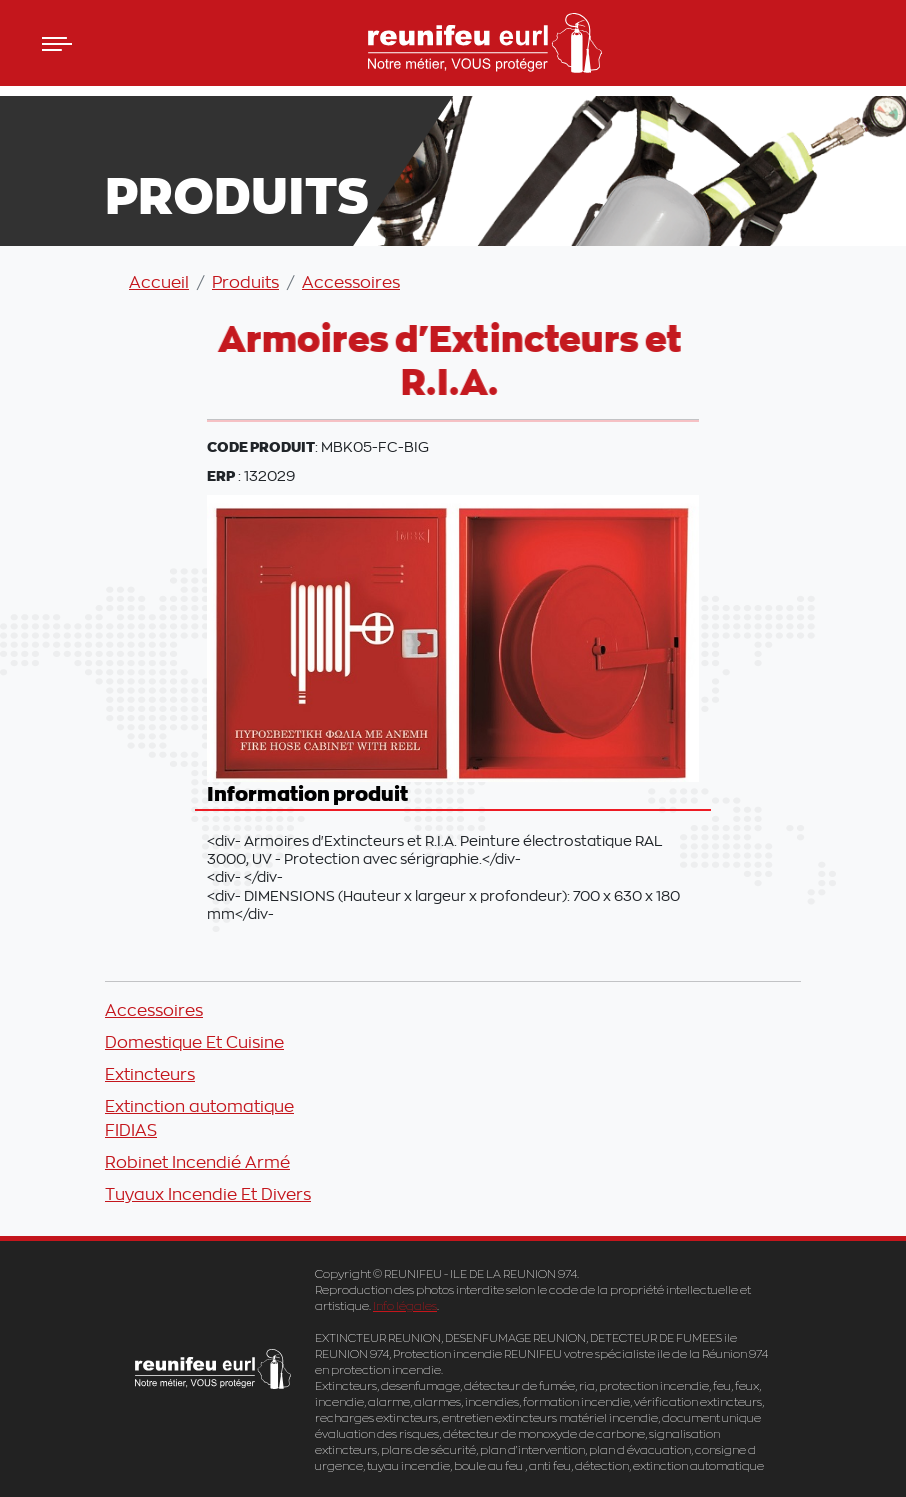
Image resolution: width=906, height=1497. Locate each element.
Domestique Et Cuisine (194, 1042)
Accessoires (351, 282)
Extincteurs (150, 1074)
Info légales (405, 1306)
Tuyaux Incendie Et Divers (208, 1194)
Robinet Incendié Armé (197, 1162)
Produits (245, 282)
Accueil (159, 282)
